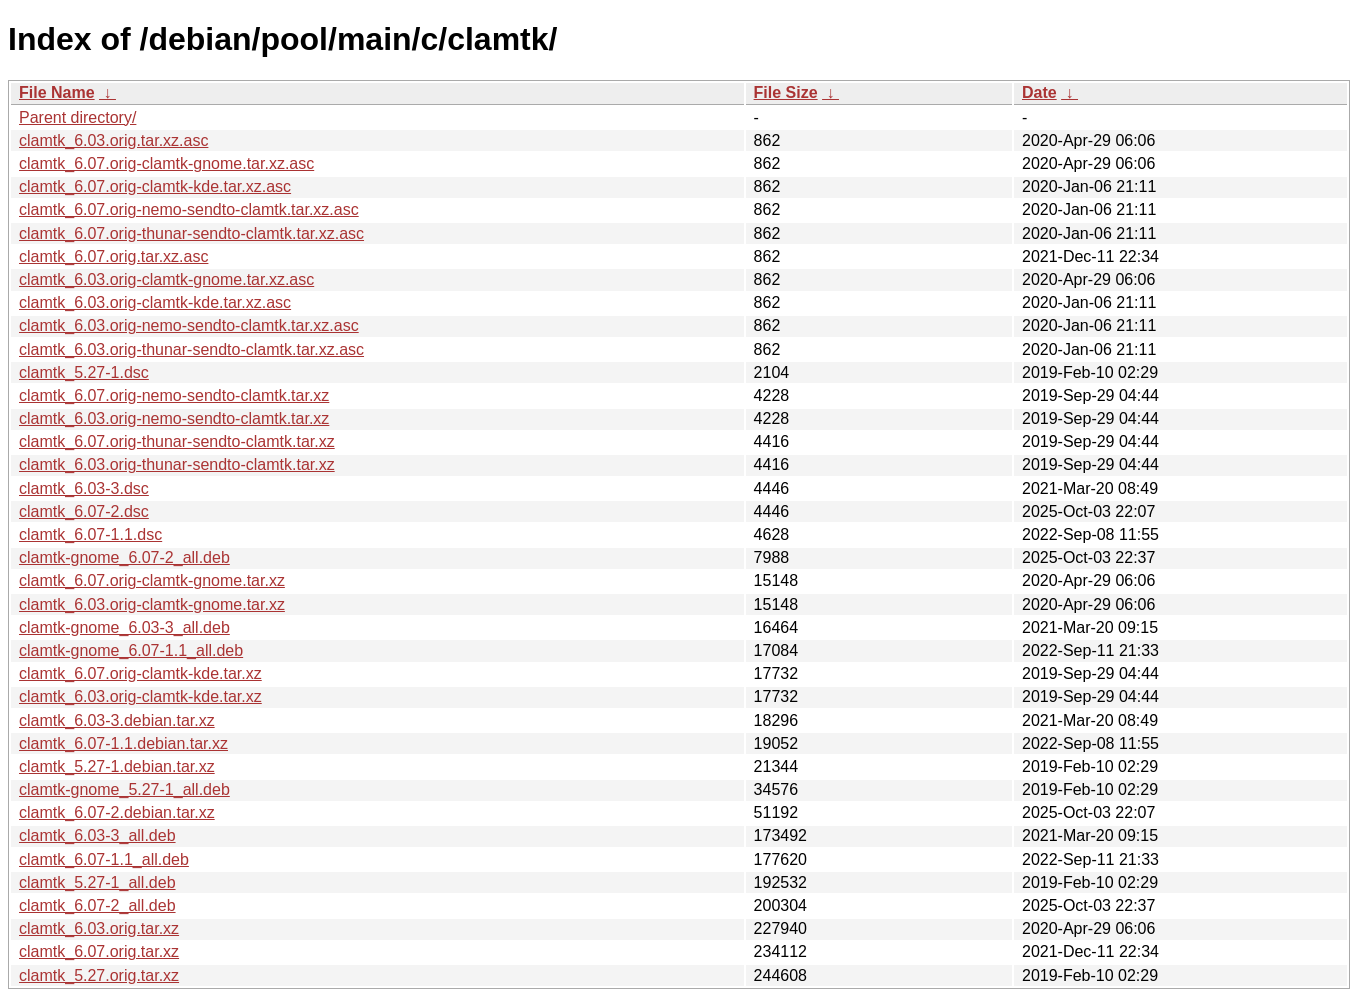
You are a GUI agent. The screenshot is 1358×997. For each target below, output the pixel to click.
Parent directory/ (77, 117)
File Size (786, 92)
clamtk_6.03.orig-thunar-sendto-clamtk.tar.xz (177, 464)
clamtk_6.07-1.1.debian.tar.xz (123, 743)
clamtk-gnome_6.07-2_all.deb (124, 557)
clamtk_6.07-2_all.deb (97, 905)
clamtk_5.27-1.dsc (84, 372)
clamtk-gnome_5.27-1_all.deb (124, 789)
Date (1039, 92)
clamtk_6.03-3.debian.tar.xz (117, 720)
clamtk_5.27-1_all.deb (97, 882)
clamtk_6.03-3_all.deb (97, 835)
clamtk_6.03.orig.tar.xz (99, 928)
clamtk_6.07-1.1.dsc (90, 534)
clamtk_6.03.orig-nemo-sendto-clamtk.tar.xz (174, 418)
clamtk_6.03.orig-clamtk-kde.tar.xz (140, 696)
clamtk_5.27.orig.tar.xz (99, 975)
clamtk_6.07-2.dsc (84, 511)
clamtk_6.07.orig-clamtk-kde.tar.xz (140, 673)
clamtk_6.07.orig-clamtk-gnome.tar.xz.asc (166, 163)
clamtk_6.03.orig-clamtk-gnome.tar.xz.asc (166, 279)
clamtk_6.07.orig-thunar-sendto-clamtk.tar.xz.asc (191, 233)
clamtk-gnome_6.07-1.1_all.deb (131, 650)
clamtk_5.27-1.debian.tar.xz (117, 766)
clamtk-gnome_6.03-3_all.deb (124, 627)
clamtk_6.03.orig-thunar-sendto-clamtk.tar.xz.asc (191, 349)
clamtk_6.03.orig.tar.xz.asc (113, 140)
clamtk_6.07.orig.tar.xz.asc (113, 256)
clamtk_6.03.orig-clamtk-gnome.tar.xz (152, 604)
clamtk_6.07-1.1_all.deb (104, 859)
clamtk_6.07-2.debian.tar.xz (117, 812)
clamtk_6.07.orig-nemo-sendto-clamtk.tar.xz (174, 395)
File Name (57, 92)
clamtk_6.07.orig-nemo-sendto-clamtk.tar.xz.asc (189, 209)
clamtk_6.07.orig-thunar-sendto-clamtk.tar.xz (177, 441)
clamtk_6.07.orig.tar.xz (99, 951)
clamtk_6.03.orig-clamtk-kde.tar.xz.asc (155, 302)
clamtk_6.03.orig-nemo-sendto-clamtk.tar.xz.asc (189, 325)
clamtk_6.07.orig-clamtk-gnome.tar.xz (152, 580)
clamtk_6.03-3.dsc (84, 488)
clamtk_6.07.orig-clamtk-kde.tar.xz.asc (155, 186)
